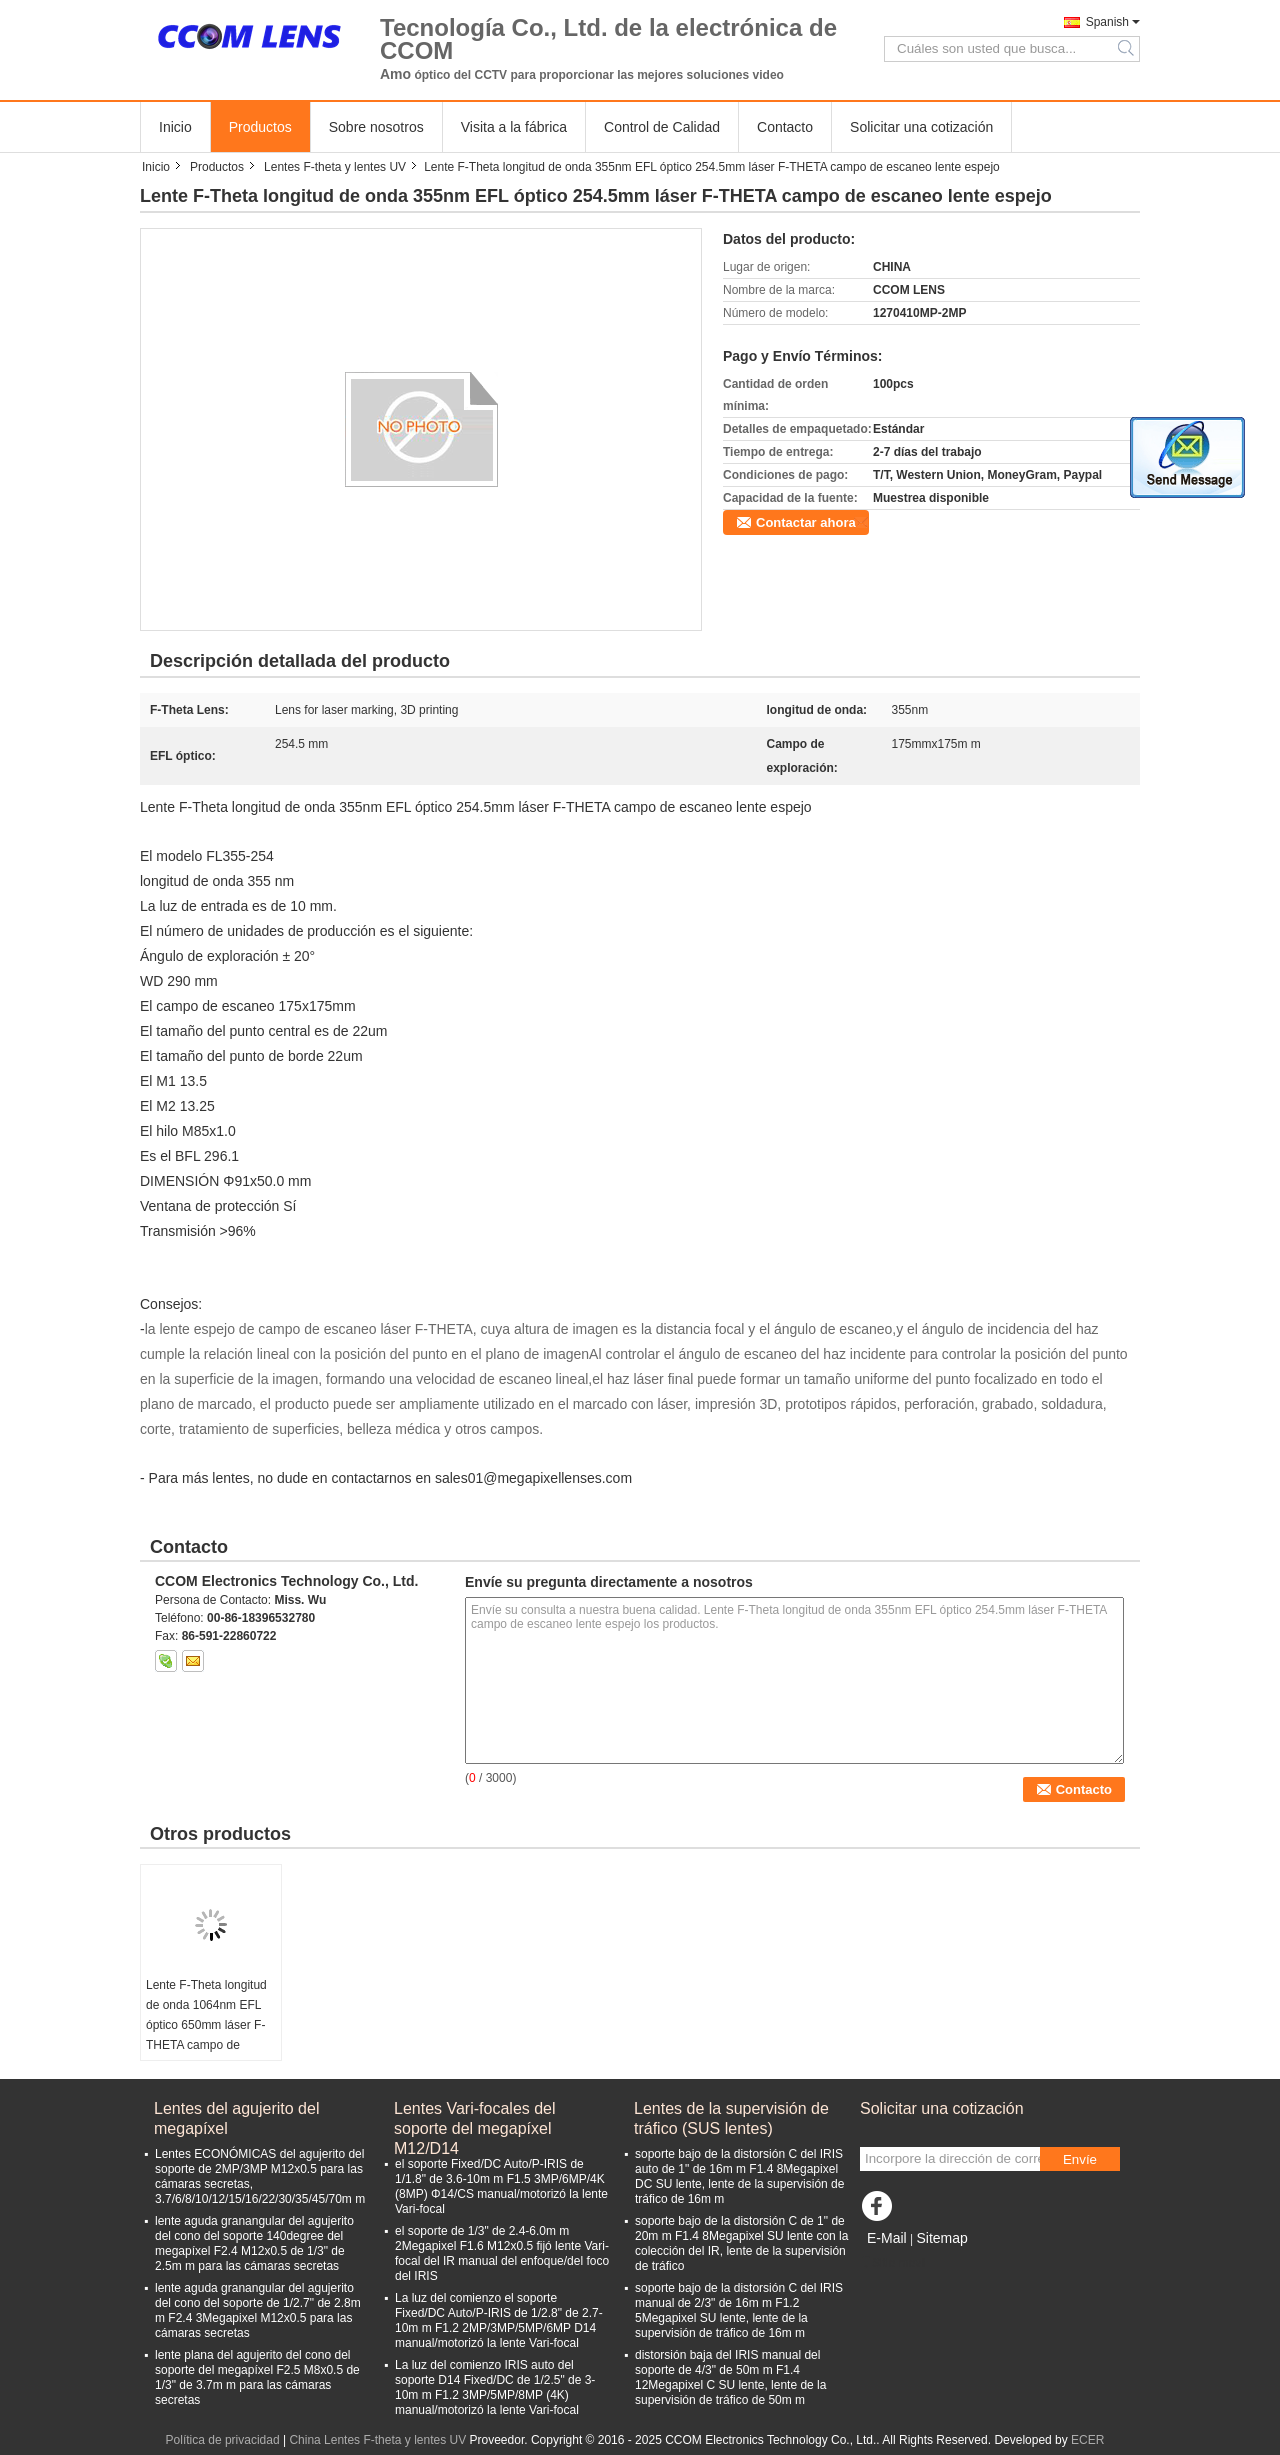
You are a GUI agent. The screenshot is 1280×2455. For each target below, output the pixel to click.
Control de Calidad (662, 127)
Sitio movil (893, 2263)
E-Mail (887, 2238)
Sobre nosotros (376, 127)
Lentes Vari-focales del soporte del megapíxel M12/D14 (475, 2119)
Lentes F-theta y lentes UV (335, 167)
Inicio (175, 127)
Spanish (1107, 22)
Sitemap (941, 2238)
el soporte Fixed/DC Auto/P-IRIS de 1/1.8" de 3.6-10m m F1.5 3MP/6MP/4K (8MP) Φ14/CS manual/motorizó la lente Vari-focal (501, 2186)
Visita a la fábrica (514, 127)
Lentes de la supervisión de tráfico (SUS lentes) (731, 2118)
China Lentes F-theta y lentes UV (377, 2440)
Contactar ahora (806, 522)
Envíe (1080, 2159)
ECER (1087, 2440)
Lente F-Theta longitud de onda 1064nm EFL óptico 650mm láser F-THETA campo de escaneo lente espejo (206, 2025)
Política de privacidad (223, 2440)
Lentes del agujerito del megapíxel (236, 2118)
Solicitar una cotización (921, 127)
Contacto (785, 127)
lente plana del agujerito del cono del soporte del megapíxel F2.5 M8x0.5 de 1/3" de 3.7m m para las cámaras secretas (257, 2377)
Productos (260, 127)
